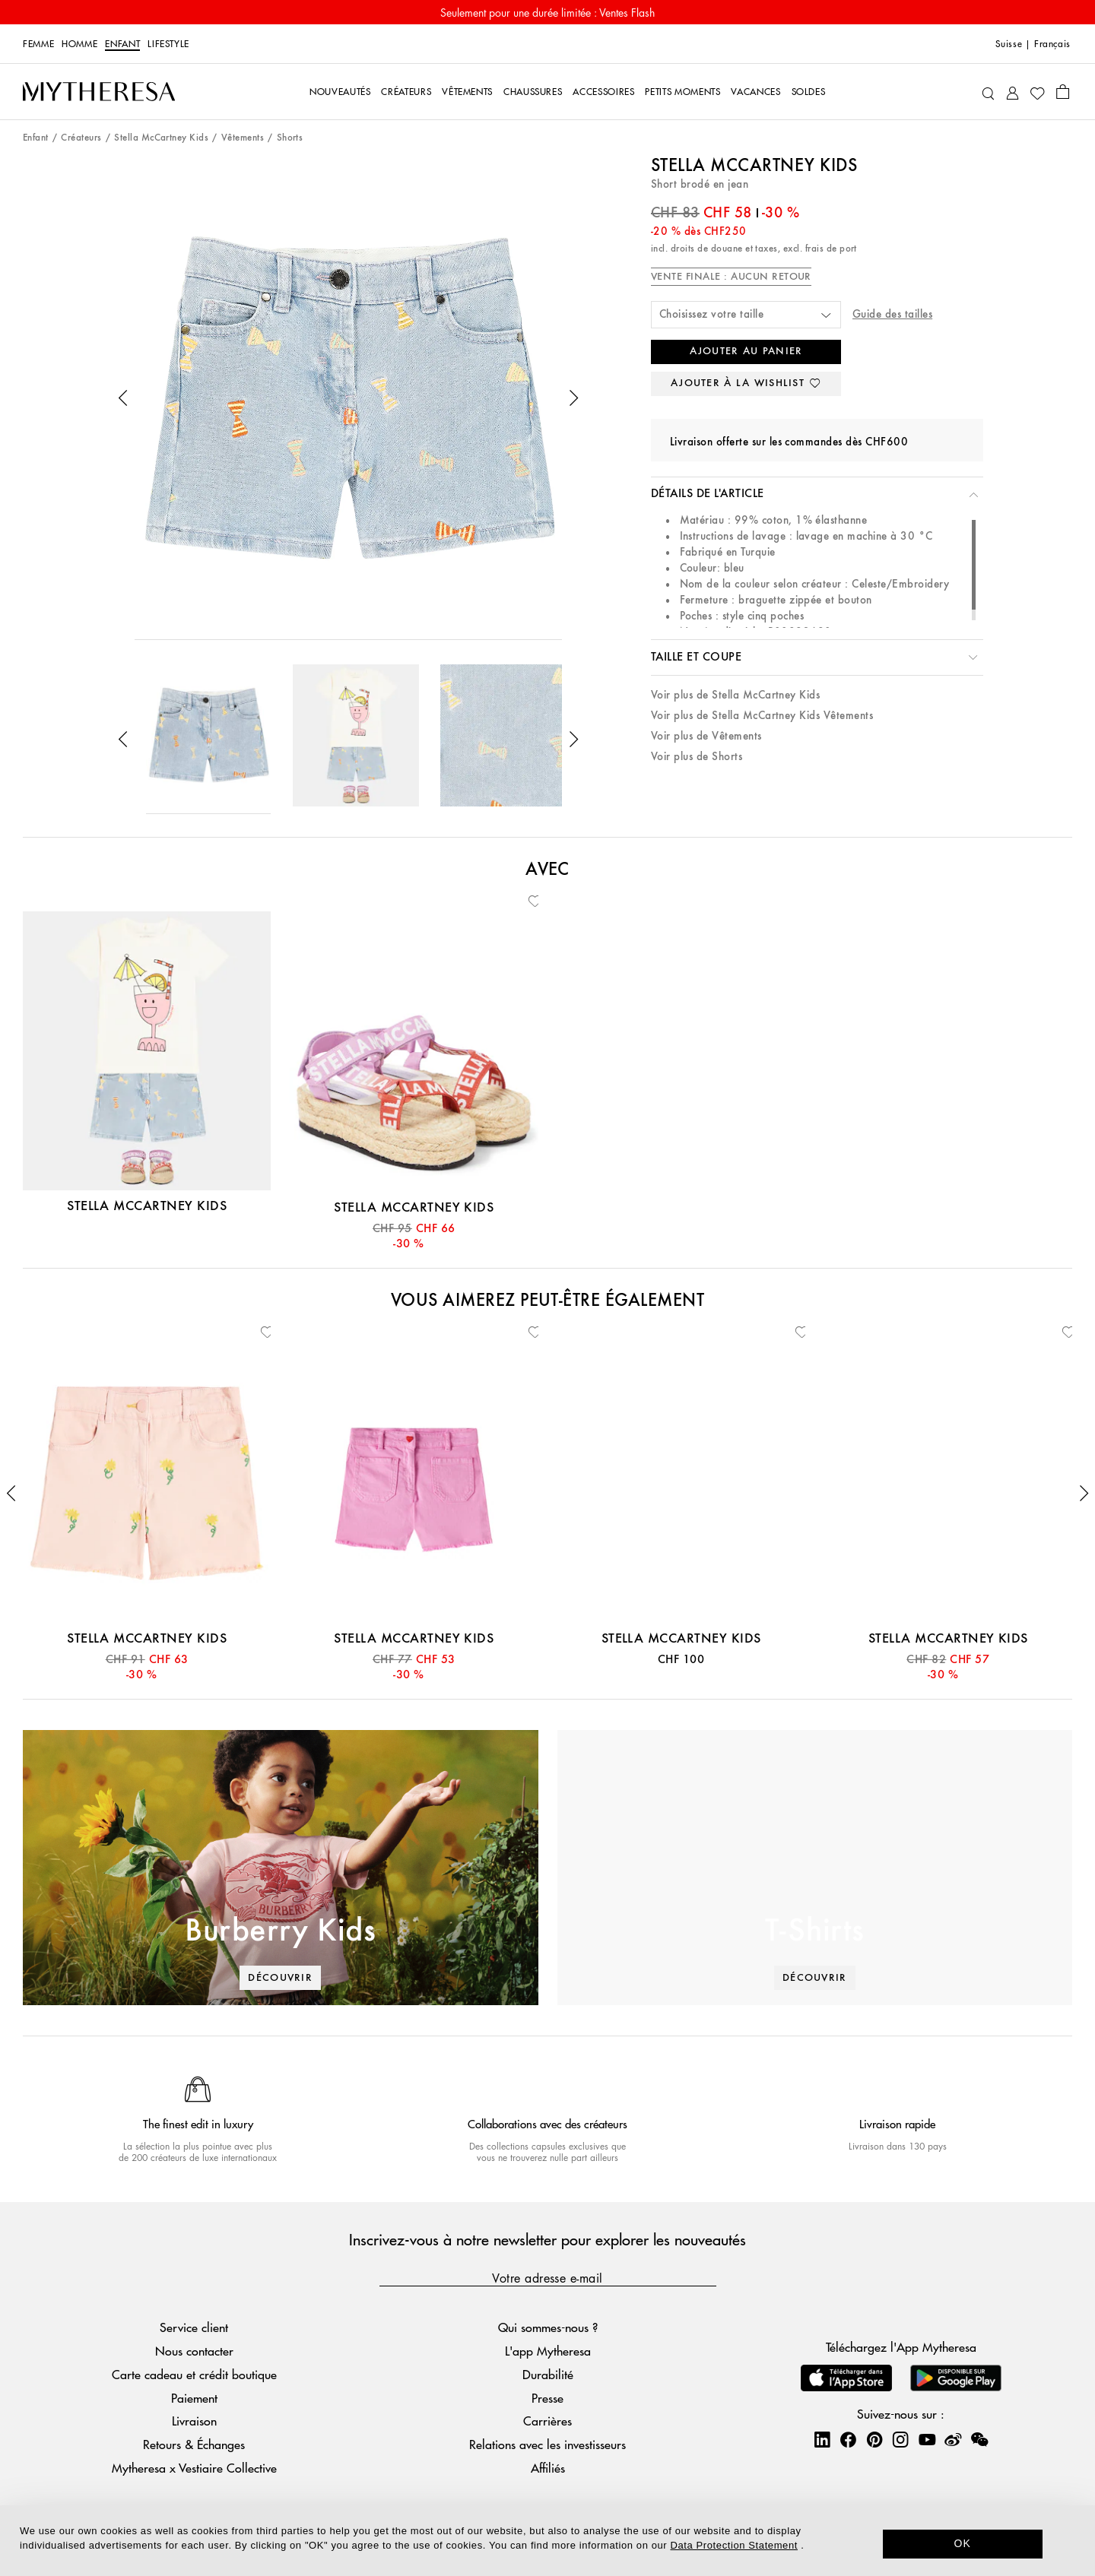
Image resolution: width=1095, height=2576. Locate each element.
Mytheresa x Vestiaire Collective (194, 2467)
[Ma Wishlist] (1037, 92)
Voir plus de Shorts (696, 756)
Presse (547, 2397)
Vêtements (242, 138)
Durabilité (547, 2374)
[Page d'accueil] (99, 92)
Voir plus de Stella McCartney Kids (735, 695)
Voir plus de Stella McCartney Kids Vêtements (762, 715)
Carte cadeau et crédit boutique (194, 2374)
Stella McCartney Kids (161, 138)
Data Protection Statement (734, 2545)
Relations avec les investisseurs (547, 2444)
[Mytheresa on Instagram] (900, 2439)
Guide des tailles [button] (892, 314)
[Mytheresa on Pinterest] (874, 2439)
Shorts (290, 138)
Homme (79, 44)
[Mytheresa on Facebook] (848, 2439)
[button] (123, 398)
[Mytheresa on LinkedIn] (822, 2439)
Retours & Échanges (194, 2444)
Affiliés (548, 2467)
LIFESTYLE (168, 44)
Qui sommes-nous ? (548, 2327)
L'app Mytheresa (548, 2350)
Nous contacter (194, 2350)
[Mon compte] (1012, 92)
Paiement (194, 2397)
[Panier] (1062, 91)
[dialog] (547, 2540)
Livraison (194, 2420)
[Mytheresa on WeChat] (979, 2439)
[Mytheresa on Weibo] (953, 2439)
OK (963, 2543)
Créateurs (81, 138)
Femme (38, 44)
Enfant (122, 44)
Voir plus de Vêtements (706, 736)
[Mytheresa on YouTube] (927, 2439)
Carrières (547, 2420)
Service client (194, 2327)
